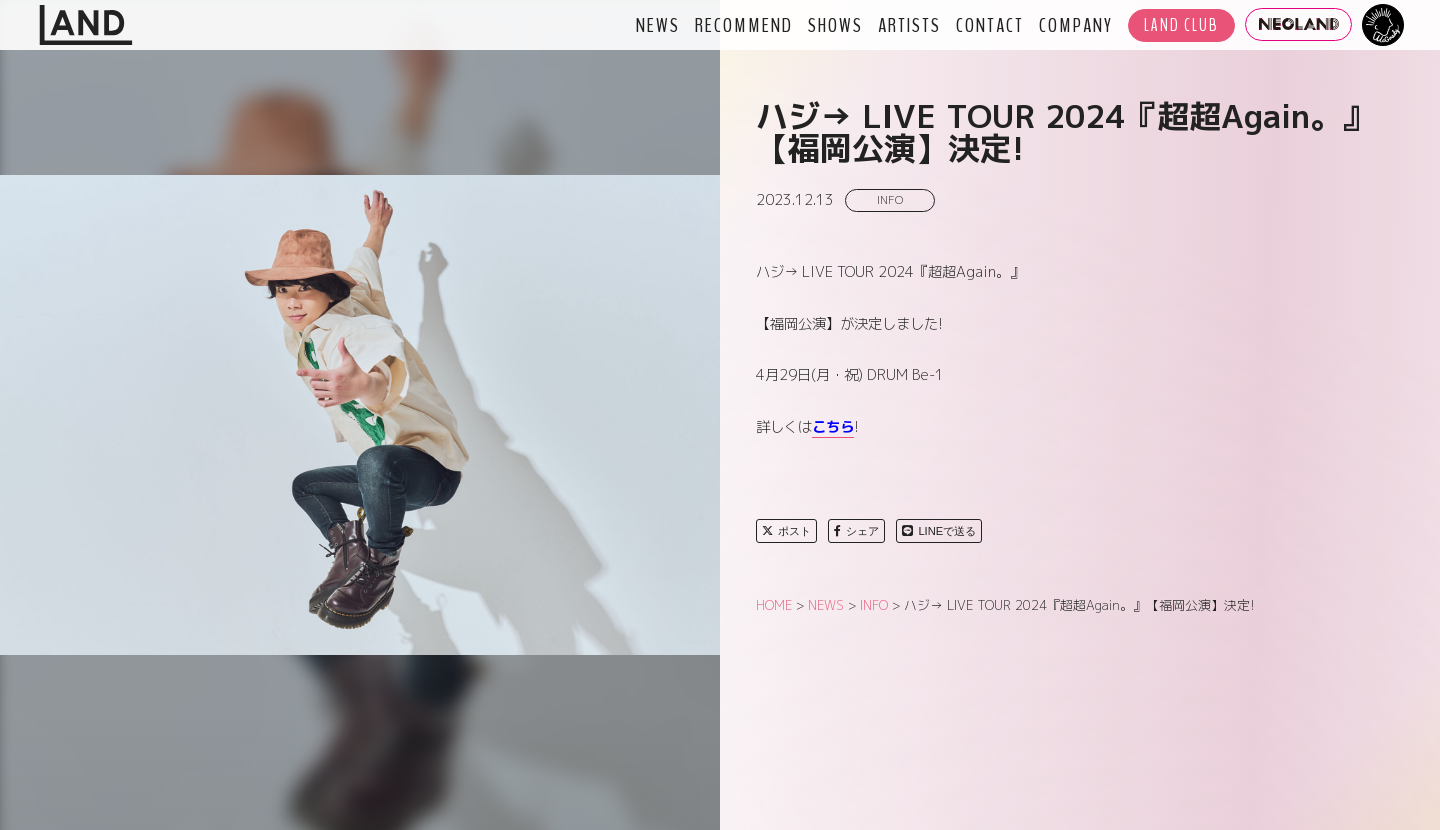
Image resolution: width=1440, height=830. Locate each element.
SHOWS (835, 25)
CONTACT (990, 25)
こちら (833, 427)
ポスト (786, 531)
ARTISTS (909, 25)
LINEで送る (939, 531)
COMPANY (1076, 25)
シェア (856, 531)
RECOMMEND (744, 25)
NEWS (658, 25)
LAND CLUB (1181, 25)
